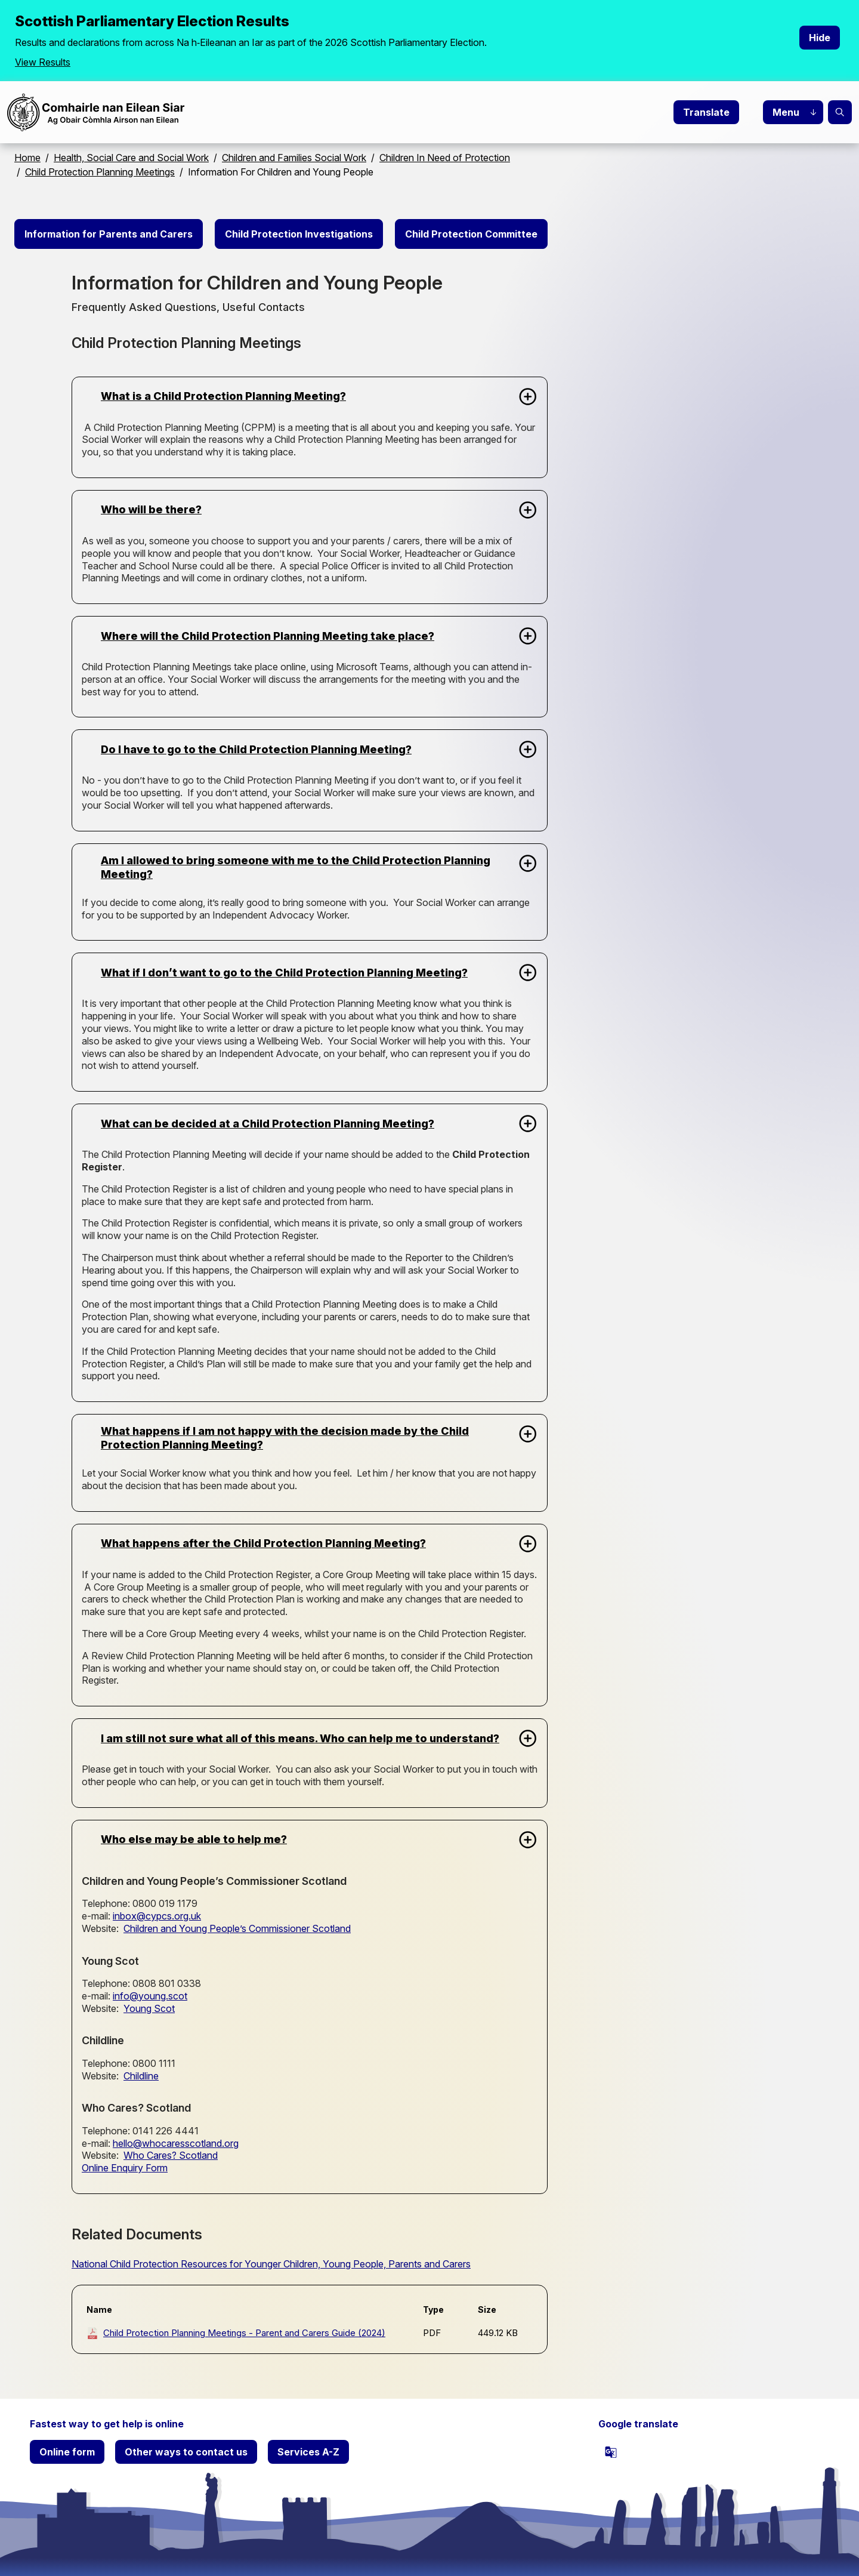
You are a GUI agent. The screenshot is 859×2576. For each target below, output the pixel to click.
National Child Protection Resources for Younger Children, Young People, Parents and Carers (271, 2264)
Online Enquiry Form (125, 2168)
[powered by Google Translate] (611, 2452)
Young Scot (149, 2008)
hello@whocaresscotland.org (176, 2143)
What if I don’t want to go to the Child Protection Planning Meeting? (284, 972)
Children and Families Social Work (294, 158)
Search (840, 112)
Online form (67, 2452)
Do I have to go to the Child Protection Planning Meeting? (256, 749)
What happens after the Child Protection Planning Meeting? (263, 1543)
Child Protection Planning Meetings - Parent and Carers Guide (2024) (244, 2332)
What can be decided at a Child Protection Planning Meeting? (267, 1123)
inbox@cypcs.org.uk (157, 1916)
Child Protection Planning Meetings (100, 172)
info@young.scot (150, 1996)
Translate (706, 112)
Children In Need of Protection (444, 158)
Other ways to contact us (186, 2452)
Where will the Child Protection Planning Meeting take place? (267, 636)
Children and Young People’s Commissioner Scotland (237, 1928)
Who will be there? (151, 509)
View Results (42, 62)
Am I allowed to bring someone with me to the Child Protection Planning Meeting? (295, 867)
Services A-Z (308, 2452)
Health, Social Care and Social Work (131, 158)
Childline (141, 2076)
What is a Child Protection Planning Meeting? (223, 396)
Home (27, 158)
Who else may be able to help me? (194, 1839)
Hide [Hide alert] (819, 38)
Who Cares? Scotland (170, 2155)
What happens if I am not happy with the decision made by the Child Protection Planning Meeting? (285, 1438)
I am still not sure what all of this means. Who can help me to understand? (300, 1738)
